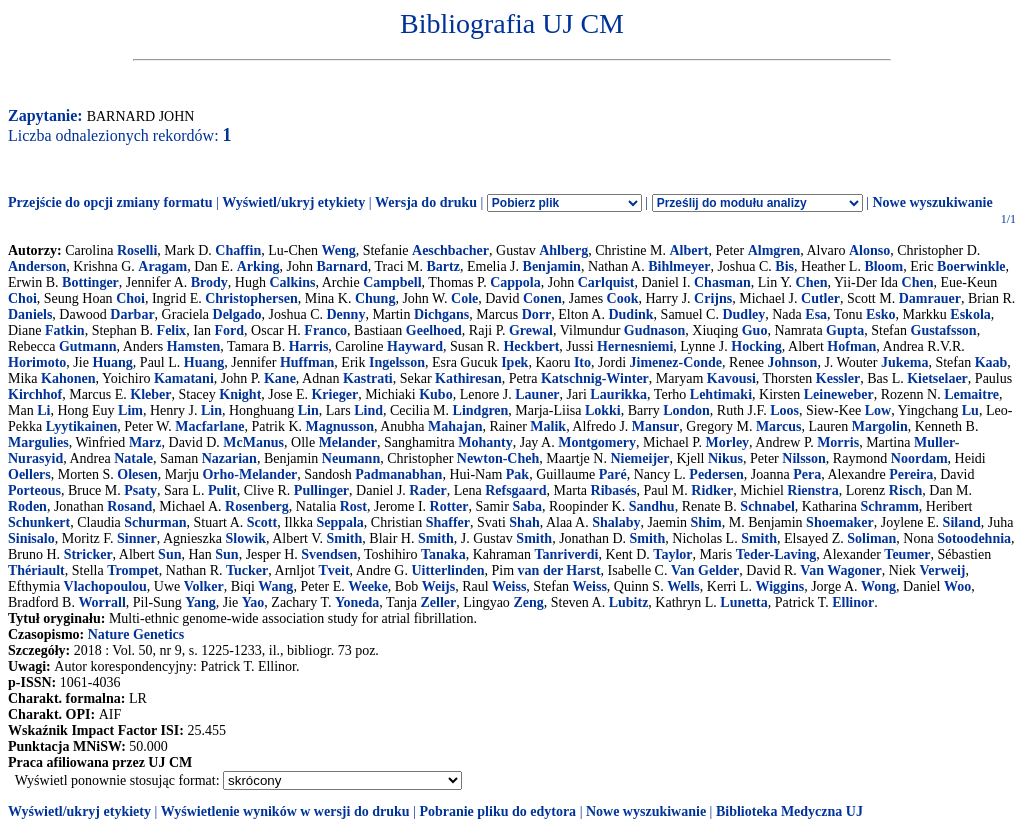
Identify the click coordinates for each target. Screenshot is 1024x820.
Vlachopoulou (105, 586)
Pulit (222, 490)
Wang (275, 586)
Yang (200, 602)
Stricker (88, 554)
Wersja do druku (426, 202)
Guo (755, 330)
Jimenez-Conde (676, 362)
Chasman (722, 282)
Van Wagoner (840, 570)
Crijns (713, 298)
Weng (338, 250)
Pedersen (716, 474)
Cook (623, 298)
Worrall (101, 602)
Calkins (292, 282)
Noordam (919, 458)
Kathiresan (468, 378)
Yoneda (357, 602)
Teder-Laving (776, 554)
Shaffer (448, 522)
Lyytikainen (82, 426)
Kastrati (368, 378)
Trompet (133, 570)
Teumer (907, 554)
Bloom (883, 266)
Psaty (140, 490)
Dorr (537, 314)
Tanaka (443, 554)
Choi (22, 298)
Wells (683, 586)
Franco (325, 330)
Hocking (756, 346)
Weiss (509, 586)
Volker (204, 586)
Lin (211, 410)
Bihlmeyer (679, 266)
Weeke (368, 586)
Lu (970, 410)
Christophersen (251, 298)
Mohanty (485, 442)
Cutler (820, 298)
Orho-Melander (249, 474)
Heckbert (531, 346)
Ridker (712, 490)
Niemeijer (639, 458)
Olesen (137, 474)
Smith (345, 538)
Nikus (725, 458)
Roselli (137, 250)
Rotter (449, 506)
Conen (542, 298)
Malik (548, 426)
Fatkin (65, 330)
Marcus (779, 426)
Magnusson (340, 426)
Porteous (34, 490)
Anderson (37, 266)
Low (878, 410)
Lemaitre (971, 394)
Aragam (162, 266)
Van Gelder (705, 570)
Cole (464, 298)
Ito (582, 362)
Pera (807, 474)
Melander (348, 442)
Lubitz (629, 602)
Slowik (246, 538)
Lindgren (481, 410)
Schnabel (767, 506)
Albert (689, 250)
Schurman (155, 522)
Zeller (438, 602)
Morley (728, 442)
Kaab (991, 362)
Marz (145, 442)
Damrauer (930, 298)
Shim (706, 522)
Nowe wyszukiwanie (932, 202)
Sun (169, 554)
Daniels (30, 314)
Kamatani (184, 378)
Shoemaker (840, 522)
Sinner (137, 538)
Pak (517, 474)
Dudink (630, 314)
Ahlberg (563, 250)
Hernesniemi (635, 346)
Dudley (743, 314)
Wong (878, 586)
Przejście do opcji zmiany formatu (110, 202)
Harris (309, 346)
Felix (172, 330)
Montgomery (597, 442)
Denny (345, 314)
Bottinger (90, 282)
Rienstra (812, 490)
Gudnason (654, 330)
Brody (209, 282)
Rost (353, 506)
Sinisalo (31, 538)
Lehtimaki (721, 394)
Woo (957, 586)
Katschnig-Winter (595, 378)
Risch (905, 490)
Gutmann (88, 346)
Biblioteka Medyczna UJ (789, 811)
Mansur (655, 426)
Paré (613, 474)
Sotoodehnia (974, 538)
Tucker (247, 570)
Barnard (341, 266)
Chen (812, 282)
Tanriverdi (566, 554)
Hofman (851, 346)
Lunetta (743, 602)
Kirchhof (35, 394)
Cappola (515, 282)
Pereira (911, 474)
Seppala (339, 522)
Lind (368, 410)
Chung (375, 298)
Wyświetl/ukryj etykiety (293, 202)
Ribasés (614, 490)
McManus (253, 442)
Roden (27, 506)
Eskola (970, 314)
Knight (240, 394)
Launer (537, 394)
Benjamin (552, 266)
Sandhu (652, 506)
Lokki (603, 410)
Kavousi (731, 378)
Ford (230, 330)
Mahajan (455, 426)
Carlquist (606, 282)
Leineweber (839, 394)
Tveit (333, 570)
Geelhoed (434, 330)
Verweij (942, 570)
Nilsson (804, 458)
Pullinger (321, 490)
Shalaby (616, 522)
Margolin (880, 426)
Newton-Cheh (498, 458)
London (686, 410)
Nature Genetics (136, 634)
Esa (816, 314)
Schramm (890, 506)
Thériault (36, 570)
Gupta (845, 330)
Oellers (29, 474)
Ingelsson (397, 362)
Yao (253, 602)
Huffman (307, 362)
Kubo (435, 394)
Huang (112, 362)
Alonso (869, 250)
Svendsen (329, 554)
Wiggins (779, 586)
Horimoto (37, 362)
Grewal (531, 330)
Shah (524, 522)
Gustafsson (944, 330)
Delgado (237, 314)
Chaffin (238, 250)
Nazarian (229, 458)
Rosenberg (257, 506)
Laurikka (618, 394)
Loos (784, 410)
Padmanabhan (398, 474)
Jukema (904, 362)
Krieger (334, 394)
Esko (881, 314)
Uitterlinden (447, 570)
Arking (258, 266)
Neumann (351, 458)
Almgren (774, 250)
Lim (130, 410)
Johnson (793, 362)
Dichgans (441, 314)
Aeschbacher (450, 250)
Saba (527, 506)
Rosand (129, 506)
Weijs (438, 586)
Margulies (38, 442)
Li (43, 410)
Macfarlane (209, 426)
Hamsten (194, 346)
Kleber (150, 394)
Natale (133, 458)
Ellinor (853, 602)
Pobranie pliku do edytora (497, 811)
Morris (838, 442)
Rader (427, 490)
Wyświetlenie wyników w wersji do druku (285, 811)
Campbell (392, 282)
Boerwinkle (971, 266)
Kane (280, 378)
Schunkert (39, 522)
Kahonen (68, 378)
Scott (262, 522)
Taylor (672, 554)
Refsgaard (515, 490)
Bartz (443, 266)
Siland (962, 522)
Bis (784, 266)
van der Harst (559, 570)
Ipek (514, 362)
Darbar (132, 314)
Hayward (415, 346)
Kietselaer (937, 378)
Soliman (871, 538)
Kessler (838, 378)
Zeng (528, 602)
